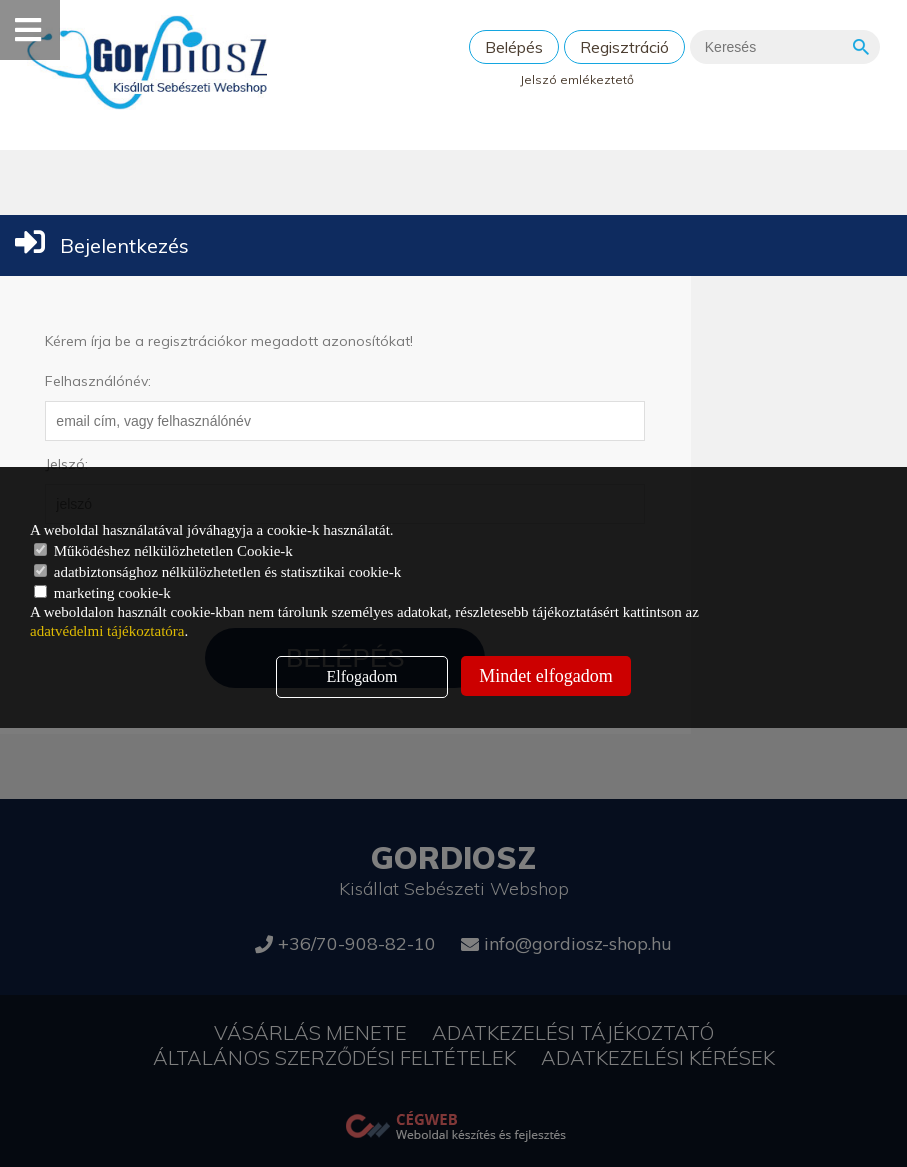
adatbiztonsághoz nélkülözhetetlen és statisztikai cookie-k (217, 572)
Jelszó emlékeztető (577, 79)
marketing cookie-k (102, 593)
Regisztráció (624, 47)
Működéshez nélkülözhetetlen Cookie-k (163, 551)
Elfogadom (361, 676)
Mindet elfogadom (545, 676)
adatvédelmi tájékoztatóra (107, 631)
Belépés (514, 47)
